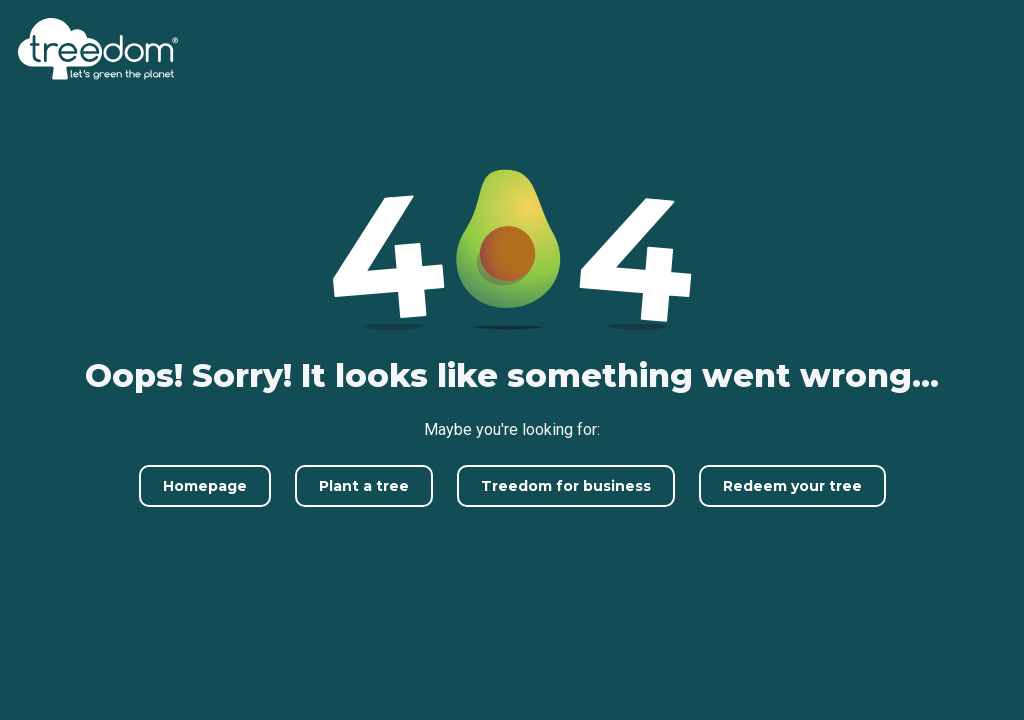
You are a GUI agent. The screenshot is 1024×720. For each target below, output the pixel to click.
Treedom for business (566, 486)
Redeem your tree (792, 486)
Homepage (205, 486)
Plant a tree (364, 486)
